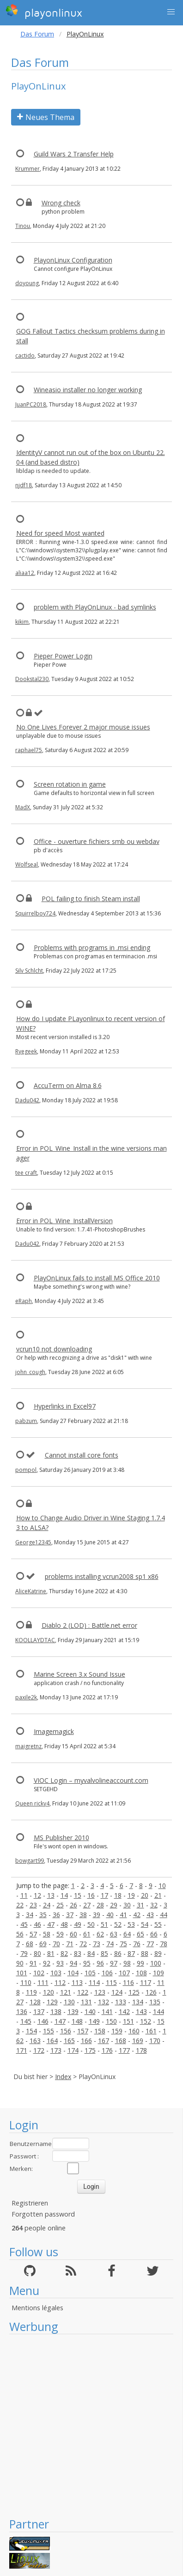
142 (124, 2011)
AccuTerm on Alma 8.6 (68, 1085)
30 (127, 1905)
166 (86, 2040)
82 (64, 1953)
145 (25, 2021)
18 (118, 1895)
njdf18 (23, 485)
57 (33, 1934)
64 (127, 1934)
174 (73, 2050)
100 (155, 1963)
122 (82, 1992)
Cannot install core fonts (81, 1455)
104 (73, 1972)
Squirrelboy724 (35, 913)
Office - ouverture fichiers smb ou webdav (96, 841)
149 (94, 2021)
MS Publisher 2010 (61, 1837)
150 (111, 2021)
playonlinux (44, 11)
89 (158, 1953)
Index (63, 2076)
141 (107, 2011)
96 (100, 1963)
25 (60, 1905)
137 (38, 2011)
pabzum (26, 1421)
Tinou (22, 226)
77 (150, 1943)
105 (90, 1972)
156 (65, 2030)
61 (87, 1934)
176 (107, 2050)
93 (60, 1963)
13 (51, 1895)
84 (91, 1953)
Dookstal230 (32, 679)
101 (21, 1972)
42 (136, 1914)
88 (144, 1953)
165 (69, 2040)
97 (113, 1963)
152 (145, 2021)
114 (94, 1982)
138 (55, 2011)
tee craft (26, 1173)
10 (162, 1885)
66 (154, 1934)
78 (163, 1943)
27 (87, 1905)
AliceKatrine (30, 1591)
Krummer (27, 169)
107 (124, 1972)
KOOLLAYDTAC (35, 1640)
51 (104, 1924)
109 (158, 1972)
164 (52, 2040)
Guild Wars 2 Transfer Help (74, 153)
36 (56, 1914)
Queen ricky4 (32, 1803)
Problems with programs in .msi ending (92, 947)
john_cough (30, 1372)
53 (131, 1924)
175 (90, 2050)
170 (154, 2040)
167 (103, 2040)
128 (35, 2001)
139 (73, 2011)
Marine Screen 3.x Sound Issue (79, 1674)
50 (91, 1924)
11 (24, 1895)
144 (158, 2011)
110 (25, 1982)
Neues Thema (45, 117)
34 (29, 1914)
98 (127, 1963)
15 (77, 1895)
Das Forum (37, 34)
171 (21, 2050)
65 (140, 1934)
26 (73, 1905)
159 (116, 2030)
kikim (22, 622)
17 (104, 1895)
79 (24, 1953)
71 (69, 1943)
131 (86, 2001)
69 (43, 1943)
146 (43, 2021)
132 (103, 2001)
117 (145, 1982)
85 (104, 1953)
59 (60, 1934)
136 (21, 2011)
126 (151, 1992)
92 (46, 1963)
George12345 (33, 1542)
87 (131, 1953)
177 (124, 2050)
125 (134, 1992)
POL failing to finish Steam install (91, 898)
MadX (22, 807)
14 (64, 1895)
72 (83, 1943)
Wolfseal (26, 864)
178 (141, 2050)
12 (37, 1895)
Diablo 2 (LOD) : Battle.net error (89, 1625)
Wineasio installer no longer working (88, 389)
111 (43, 1982)
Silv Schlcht (29, 970)
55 (158, 1924)
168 (120, 2040)
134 (137, 2001)
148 (77, 2021)
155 (48, 2030)
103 (55, 1972)
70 (56, 1943)
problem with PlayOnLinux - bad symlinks (95, 607)
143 (141, 2011)
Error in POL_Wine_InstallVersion (64, 1220)
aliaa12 (24, 573)
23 (33, 1905)
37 (69, 1914)
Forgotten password (43, 2214)
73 (96, 1943)
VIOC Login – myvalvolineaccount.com (91, 1780)
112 (60, 1982)
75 (123, 1943)
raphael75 (28, 750)
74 (110, 1943)
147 (60, 2021)
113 (77, 1982)
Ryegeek (26, 1051)
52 (118, 1924)
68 (29, 1943)
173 (55, 2050)
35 (43, 1914)
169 (137, 2040)
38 (83, 1914)
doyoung (27, 283)
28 (100, 1905)
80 (37, 1953)
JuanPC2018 (30, 404)
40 (110, 1914)
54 (144, 1924)
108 (141, 1972)
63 (113, 1934)
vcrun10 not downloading (54, 1349)
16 (91, 1895)
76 (136, 1943)
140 (90, 2011)
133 (120, 2001)
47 (51, 1924)
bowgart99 (29, 1861)
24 (46, 1905)
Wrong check (61, 202)
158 (99, 2030)
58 (46, 1934)
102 (38, 1972)
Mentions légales (37, 2307)
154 (31, 2030)
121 (65, 1992)
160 (134, 2030)
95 (87, 1963)
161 (151, 2030)
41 (123, 1914)
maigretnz (28, 1746)
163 (35, 2040)
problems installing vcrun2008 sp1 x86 (102, 1576)
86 (118, 1953)
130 (69, 2001)
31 (140, 1905)
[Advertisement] (86, 2425)
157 (82, 2030)
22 (20, 1905)
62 (100, 1934)
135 (154, 2001)
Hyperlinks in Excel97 (65, 1406)
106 (107, 1972)
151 (128, 2021)
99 (140, 1963)
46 (37, 1924)
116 (128, 1982)
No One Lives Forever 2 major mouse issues (83, 727)
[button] (171, 12)
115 (111, 1982)
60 (73, 1934)
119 (31, 1992)
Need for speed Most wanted (60, 533)
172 (38, 2050)
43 (150, 1914)
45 (24, 1924)
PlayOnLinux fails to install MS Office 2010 (97, 1277)
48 (64, 1924)
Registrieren (30, 2203)
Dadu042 (27, 1100)
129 (52, 2001)
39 (96, 1914)
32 (154, 1905)
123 (99, 1992)
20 (144, 1895)
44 (163, 1914)
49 (77, 1924)
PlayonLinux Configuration (73, 260)
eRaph (23, 1301)
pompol (26, 1470)
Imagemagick (54, 1731)
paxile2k (26, 1697)
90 (20, 1963)
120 (48, 1992)
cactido (25, 355)
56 (20, 1934)
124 (116, 1992)
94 (73, 1963)
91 (33, 1963)
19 (131, 1895)
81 (51, 1953)
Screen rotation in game (70, 784)
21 (158, 1895)
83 (77, 1953)
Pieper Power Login (63, 655)
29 (113, 1905)
